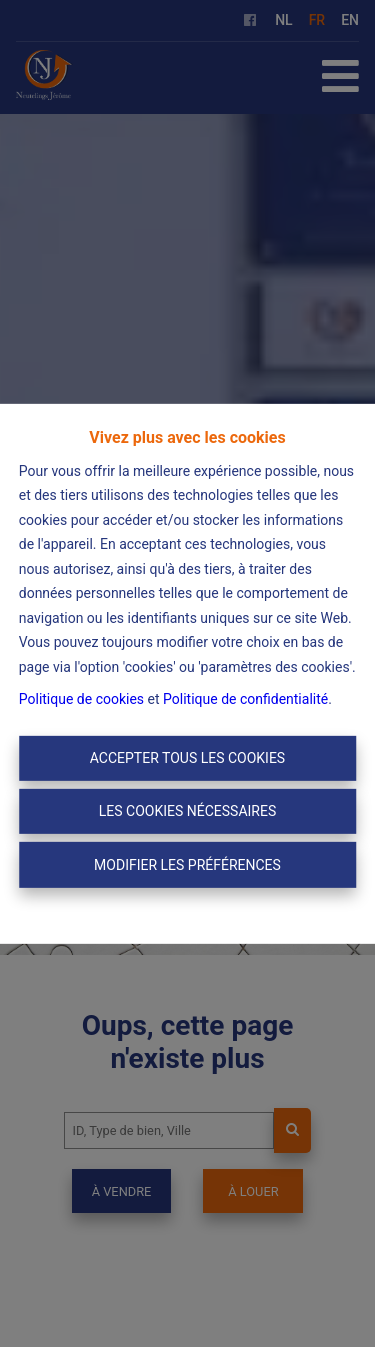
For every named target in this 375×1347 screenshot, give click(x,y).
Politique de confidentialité (245, 699)
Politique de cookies (81, 699)
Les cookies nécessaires (187, 811)
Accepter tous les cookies (187, 758)
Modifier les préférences (187, 864)
